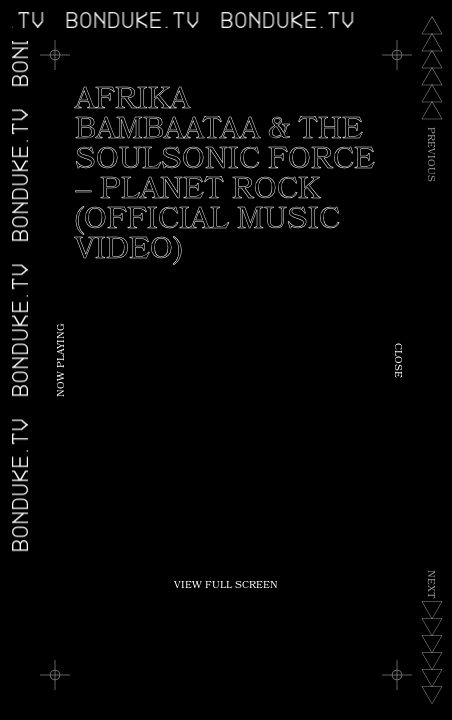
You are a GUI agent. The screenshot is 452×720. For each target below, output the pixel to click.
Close (397, 360)
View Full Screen (226, 586)
